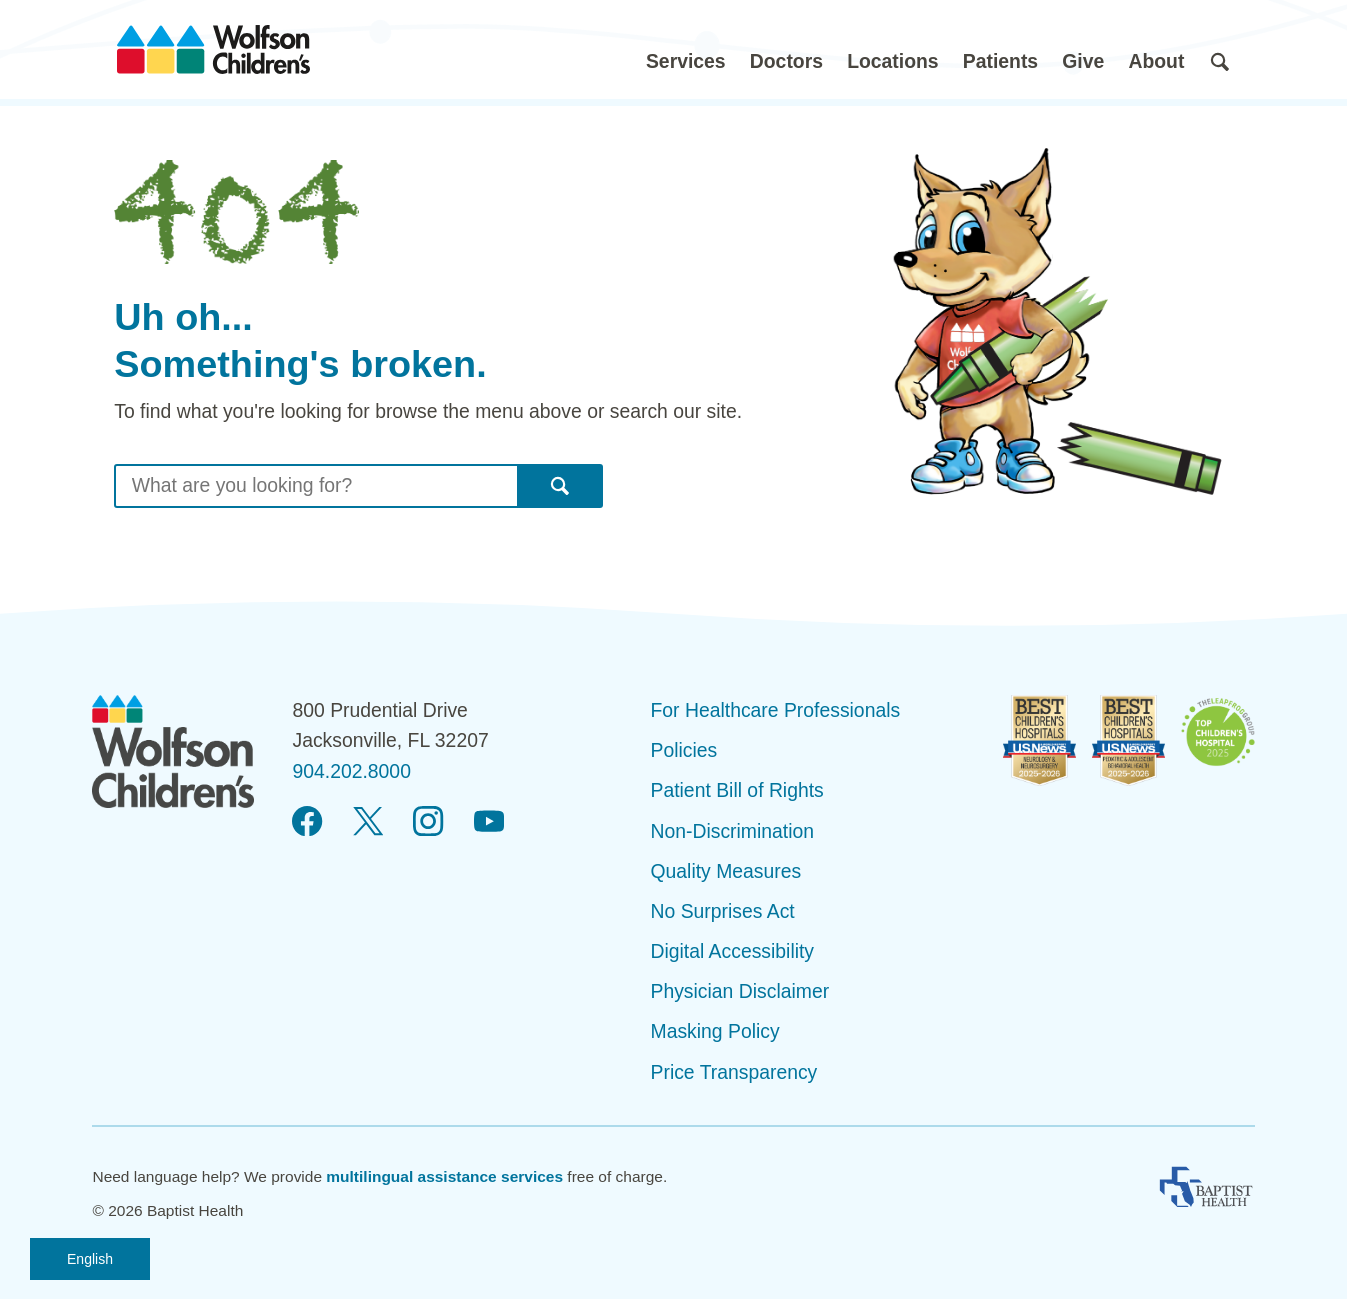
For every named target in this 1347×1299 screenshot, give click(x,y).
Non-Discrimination (733, 831)
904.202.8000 (351, 771)
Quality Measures (726, 871)
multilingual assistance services (444, 1176)
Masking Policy (715, 1031)
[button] (686, 49)
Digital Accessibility (733, 951)
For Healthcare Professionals (776, 710)
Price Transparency (734, 1072)
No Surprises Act (723, 911)
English (90, 1259)
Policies (684, 750)
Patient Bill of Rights (737, 790)
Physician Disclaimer (740, 991)
